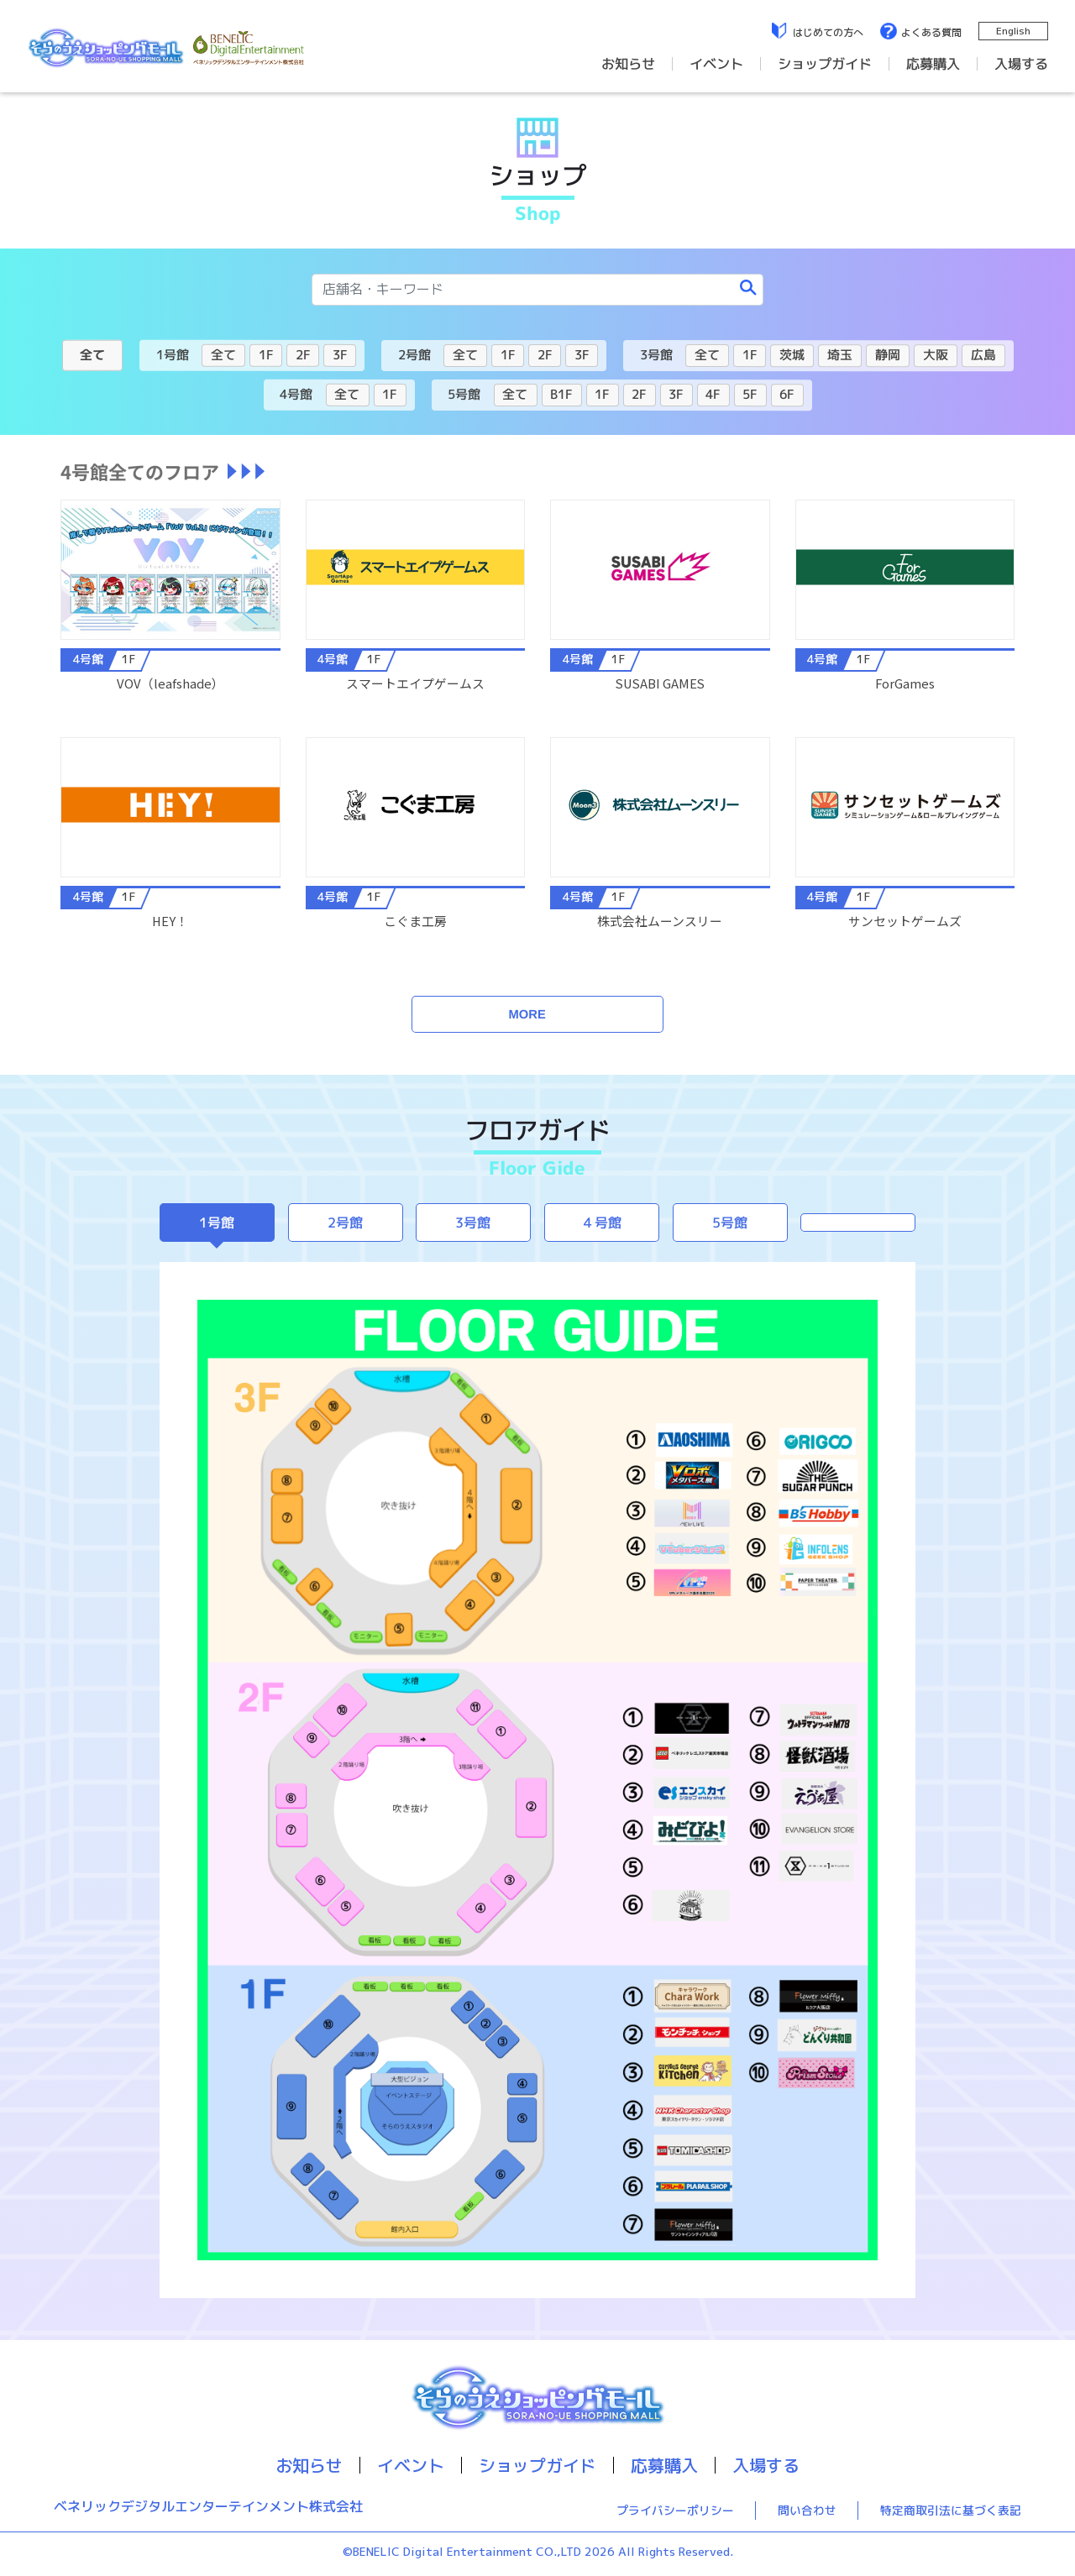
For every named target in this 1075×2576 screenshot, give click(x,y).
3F (340, 355)
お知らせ (628, 64)
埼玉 (839, 355)
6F (786, 394)
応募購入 (933, 64)
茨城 (792, 355)
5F (749, 394)
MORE (527, 1014)
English (1013, 31)
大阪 (935, 355)
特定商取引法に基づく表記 (950, 2510)
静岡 (887, 355)
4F (712, 394)
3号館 (473, 1222)
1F (266, 354)
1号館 (216, 1222)
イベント (716, 64)
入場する (1021, 64)
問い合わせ (807, 2510)
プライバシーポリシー (675, 2510)
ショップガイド (825, 64)
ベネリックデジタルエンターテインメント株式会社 (208, 2507)
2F (303, 355)
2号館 (345, 1222)
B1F (561, 393)
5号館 (729, 1222)
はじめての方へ (828, 32)
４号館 (601, 1222)
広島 (983, 355)
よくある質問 (931, 32)
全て (92, 354)
